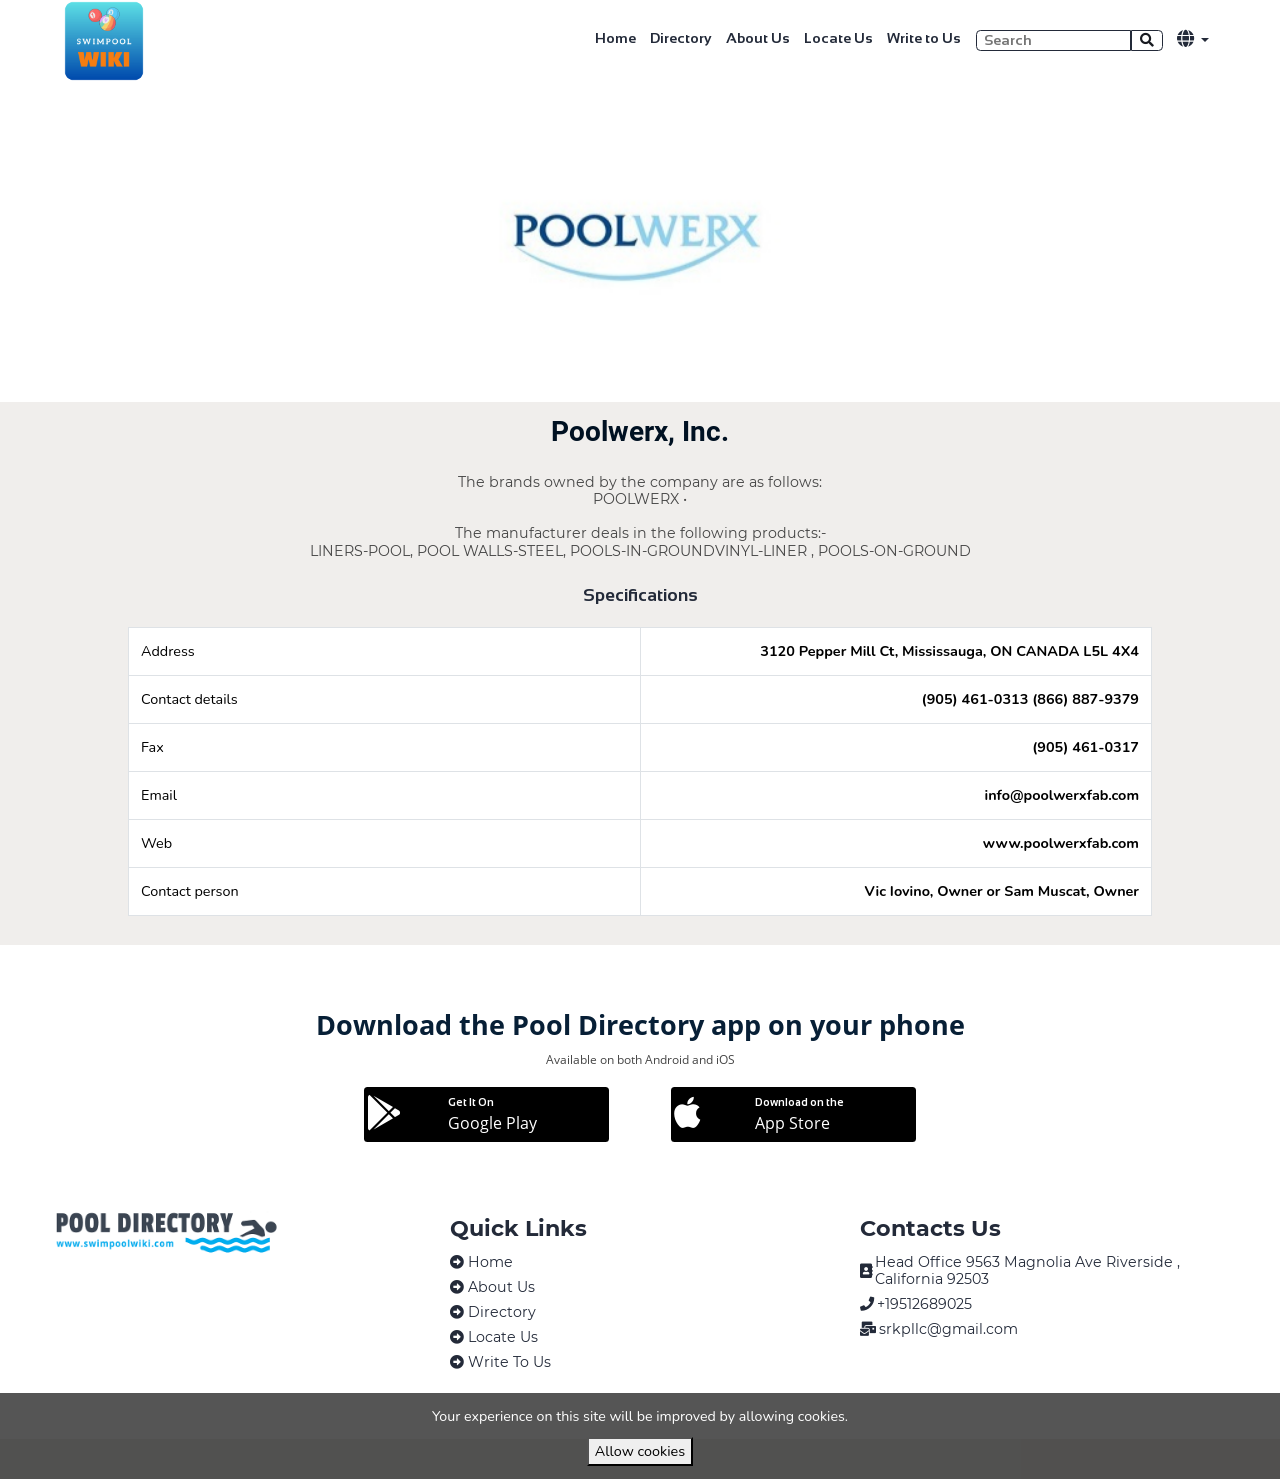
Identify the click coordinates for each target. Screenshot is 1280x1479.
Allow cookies (640, 1451)
